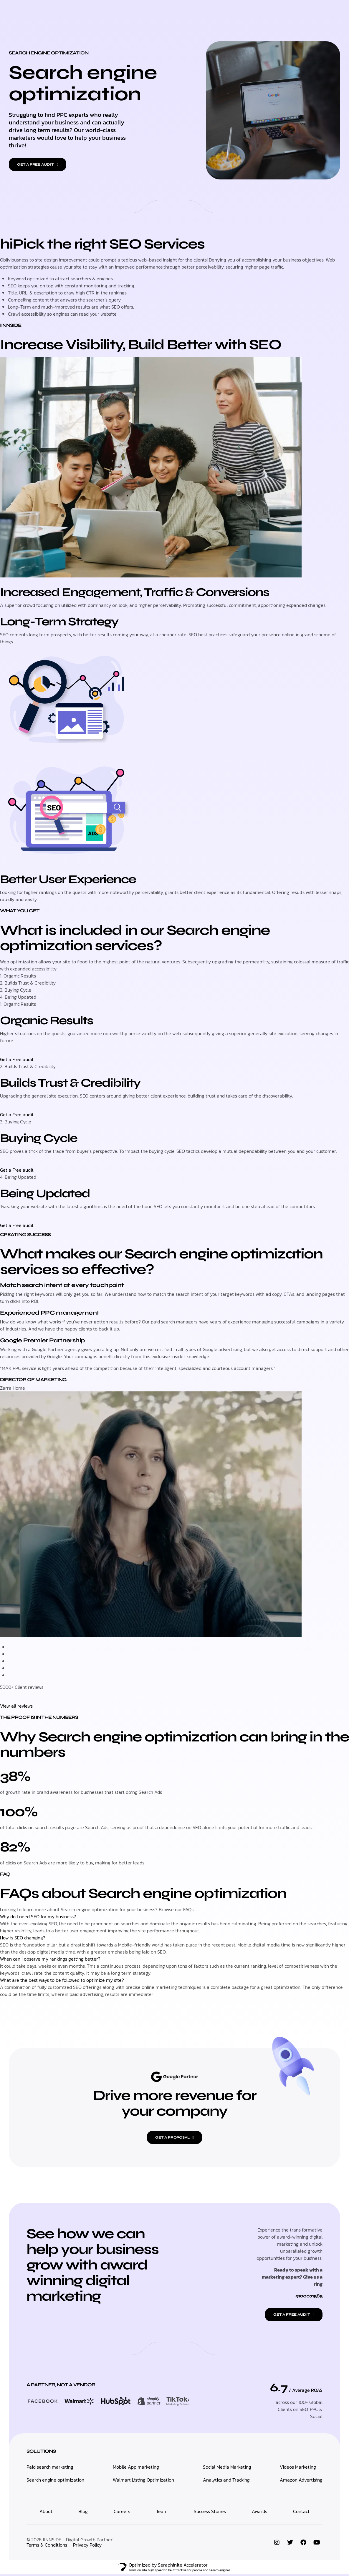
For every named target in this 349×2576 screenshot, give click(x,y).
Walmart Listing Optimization (143, 2481)
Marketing (120, 11)
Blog (83, 2512)
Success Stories (210, 2512)
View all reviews (16, 1705)
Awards (259, 2512)
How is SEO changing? (22, 1937)
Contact (250, 11)
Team (162, 2512)
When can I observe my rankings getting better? (50, 1958)
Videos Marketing (298, 2468)
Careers (122, 2512)
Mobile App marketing (136, 2468)
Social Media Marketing (227, 2468)
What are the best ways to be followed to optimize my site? (62, 1979)
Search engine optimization (55, 2481)
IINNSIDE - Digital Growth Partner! (78, 2541)
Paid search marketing (50, 2468)
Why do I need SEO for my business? (38, 1916)
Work (225, 11)
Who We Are (196, 11)
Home (93, 11)
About (45, 2512)
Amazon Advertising (301, 2481)
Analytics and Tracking (226, 2481)
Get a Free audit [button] (17, 1059)
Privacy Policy (87, 2546)
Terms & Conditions (47, 2546)
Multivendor (157, 11)
